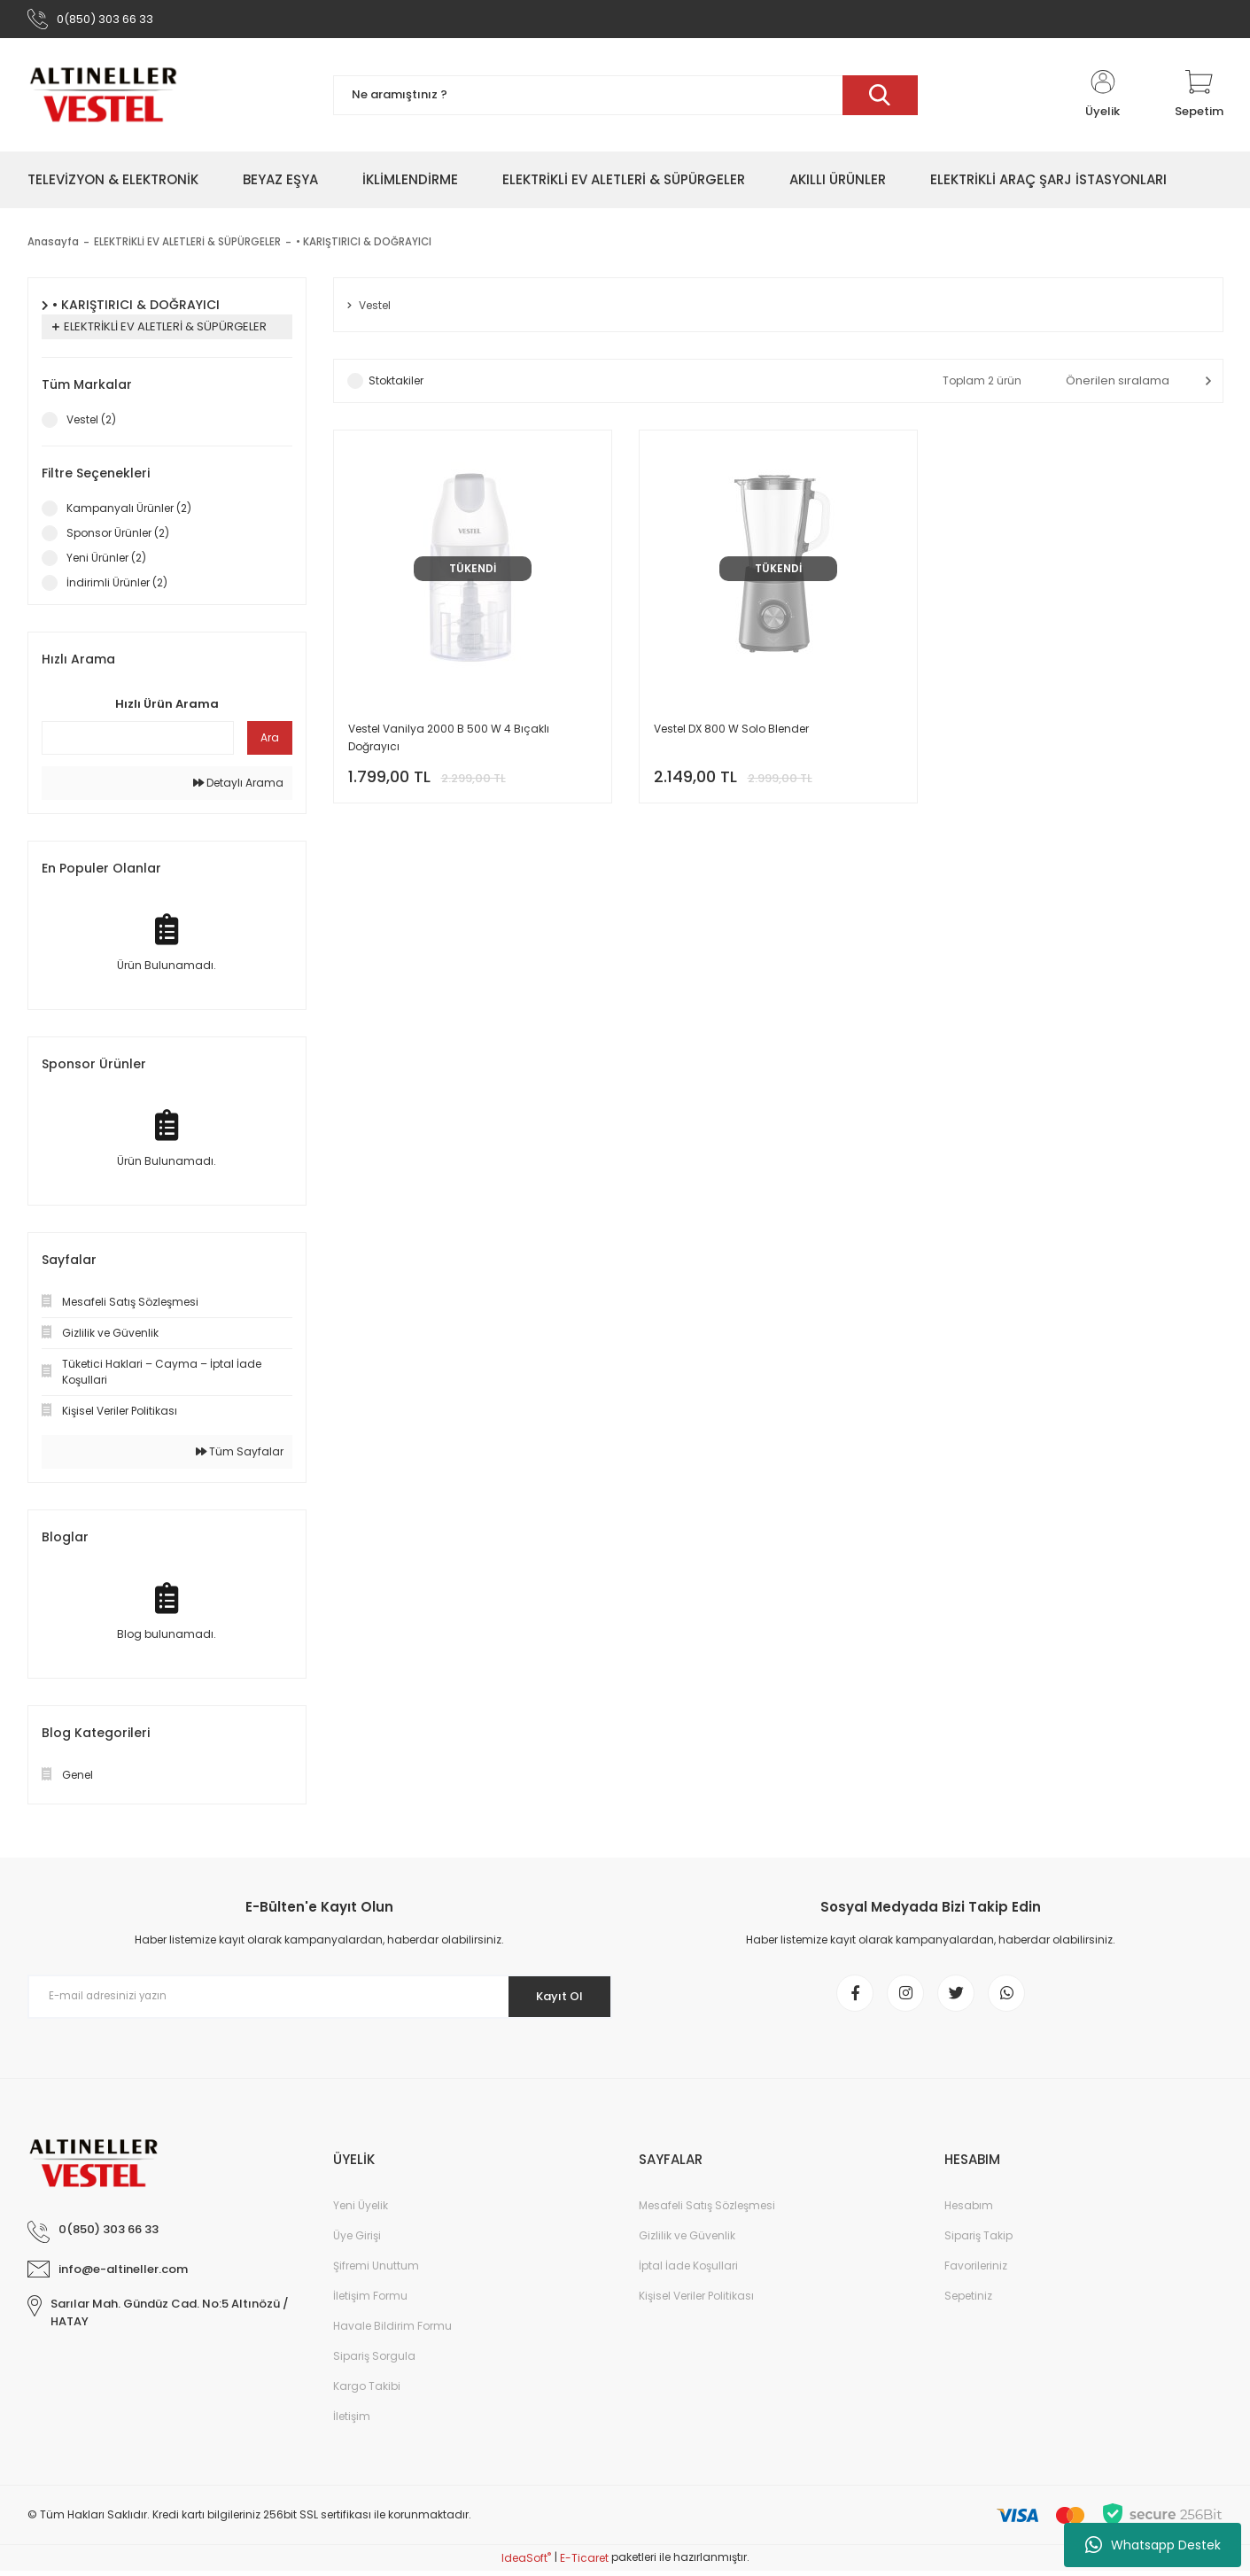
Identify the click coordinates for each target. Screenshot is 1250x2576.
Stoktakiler (396, 386)
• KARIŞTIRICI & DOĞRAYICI (365, 246)
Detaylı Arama (238, 787)
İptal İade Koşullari (688, 2277)
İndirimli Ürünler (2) (116, 586)
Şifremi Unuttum (376, 2277)
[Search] (625, 100)
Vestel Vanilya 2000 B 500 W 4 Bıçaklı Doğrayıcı (448, 743)
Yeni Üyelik (360, 2216)
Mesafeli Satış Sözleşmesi (707, 2216)
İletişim (351, 2427)
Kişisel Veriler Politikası (696, 2307)
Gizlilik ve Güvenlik (687, 2246)
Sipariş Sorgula (374, 2367)
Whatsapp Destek (1153, 2545)
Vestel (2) (91, 423)
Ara (269, 741)
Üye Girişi (357, 2246)
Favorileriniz (975, 2277)
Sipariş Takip (978, 2246)
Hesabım (968, 2216)
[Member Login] (1103, 99)
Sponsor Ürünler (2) (117, 537)
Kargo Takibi (366, 2397)
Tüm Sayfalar (239, 1455)
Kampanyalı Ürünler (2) (128, 512)
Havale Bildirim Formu (392, 2337)
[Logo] (103, 99)
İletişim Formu (370, 2307)
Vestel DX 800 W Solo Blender (731, 734)
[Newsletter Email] (319, 2001)
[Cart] (1199, 99)
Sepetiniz (968, 2307)
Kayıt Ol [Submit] (552, 2000)
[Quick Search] (138, 742)
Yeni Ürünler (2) (106, 562)
